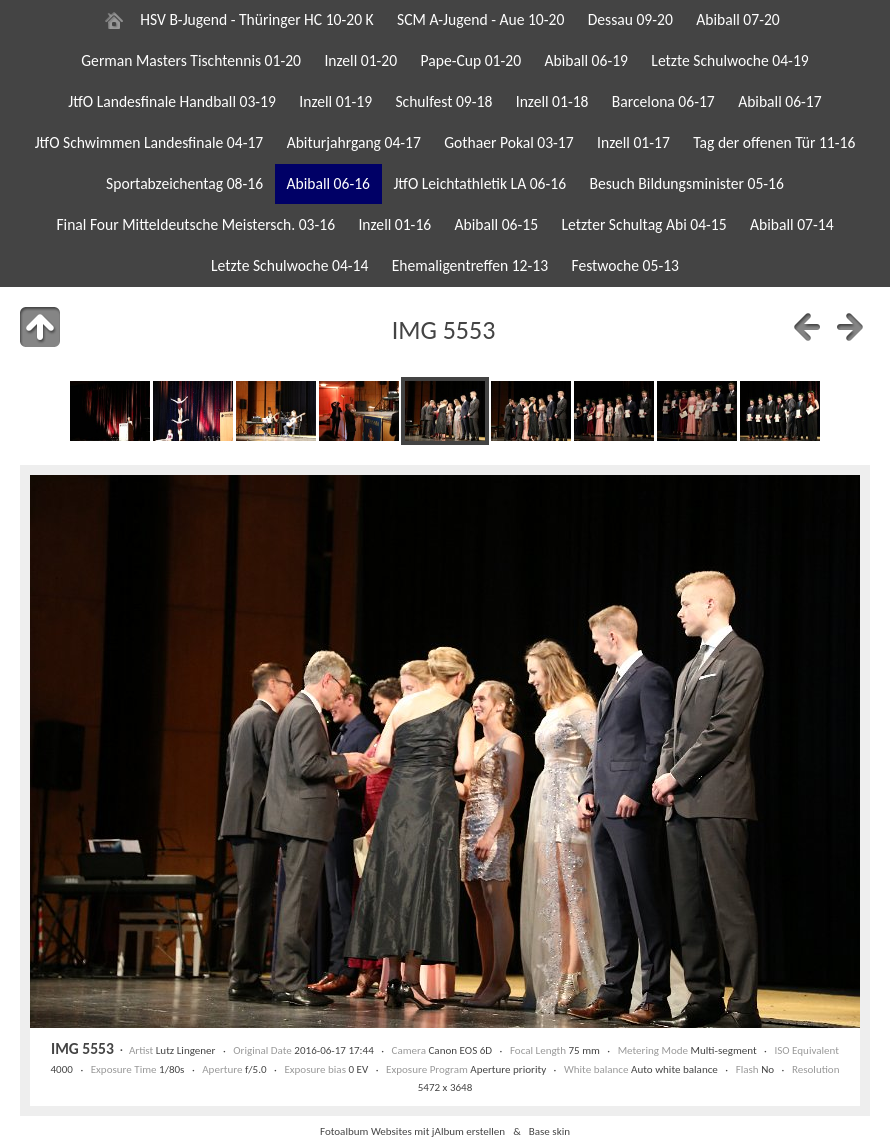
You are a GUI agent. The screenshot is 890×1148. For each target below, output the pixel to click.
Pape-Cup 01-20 (471, 60)
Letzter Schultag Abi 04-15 (643, 224)
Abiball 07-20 (738, 19)
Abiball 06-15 (497, 224)
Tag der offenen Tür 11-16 (774, 142)
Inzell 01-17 (633, 142)
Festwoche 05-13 (625, 265)
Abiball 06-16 (328, 183)
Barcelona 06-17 (663, 101)
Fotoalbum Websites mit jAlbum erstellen (412, 1131)
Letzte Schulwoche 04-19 (729, 60)
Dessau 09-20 (630, 19)
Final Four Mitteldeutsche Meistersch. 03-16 (195, 224)
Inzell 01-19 (335, 101)
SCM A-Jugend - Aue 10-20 (480, 19)
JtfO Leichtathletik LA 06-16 (479, 183)
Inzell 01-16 (394, 224)
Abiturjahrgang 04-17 (354, 142)
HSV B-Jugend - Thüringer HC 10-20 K (256, 19)
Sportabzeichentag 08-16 (184, 183)
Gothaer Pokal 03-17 (508, 142)
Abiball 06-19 (586, 60)
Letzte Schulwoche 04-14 (289, 265)
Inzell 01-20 (360, 60)
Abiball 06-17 (780, 101)
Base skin (549, 1131)
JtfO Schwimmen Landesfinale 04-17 (149, 142)
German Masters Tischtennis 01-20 (191, 60)
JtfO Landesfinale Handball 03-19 (172, 101)
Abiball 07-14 (792, 224)
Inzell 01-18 (552, 101)
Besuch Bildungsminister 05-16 (686, 183)
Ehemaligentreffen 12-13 (470, 265)
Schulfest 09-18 (443, 101)
